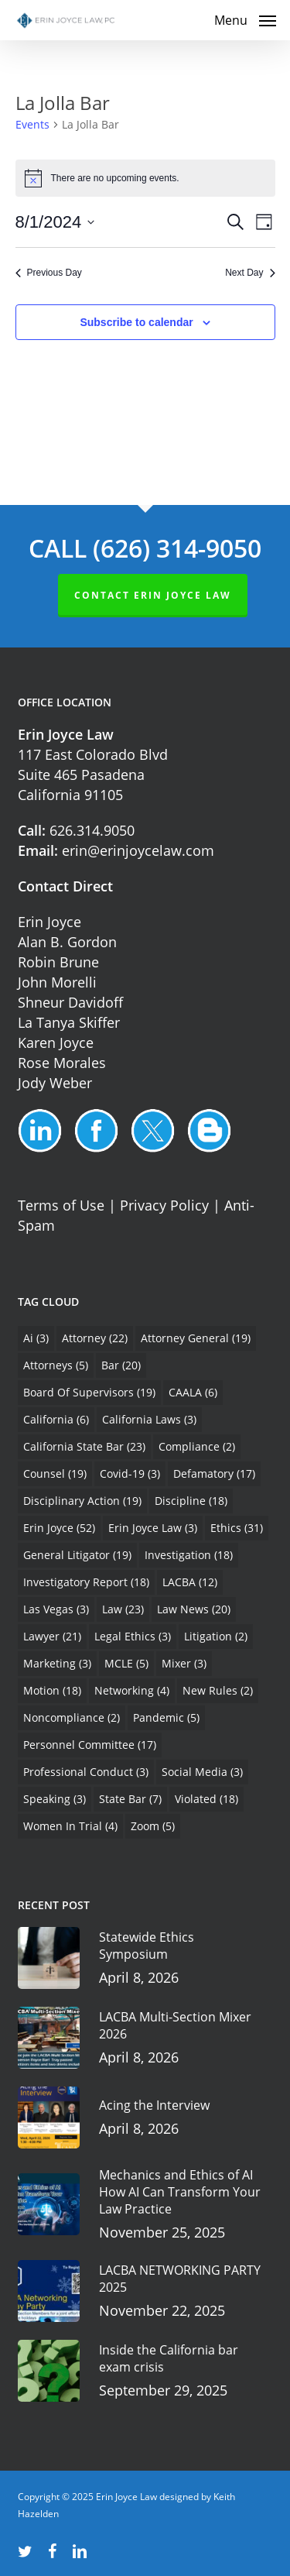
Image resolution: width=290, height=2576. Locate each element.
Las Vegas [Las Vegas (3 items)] (56, 1609)
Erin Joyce (49, 921)
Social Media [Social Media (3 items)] (202, 1771)
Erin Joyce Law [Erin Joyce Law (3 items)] (152, 1527)
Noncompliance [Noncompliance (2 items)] (71, 1717)
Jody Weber (55, 1082)
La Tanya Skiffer (69, 1022)
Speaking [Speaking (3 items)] (54, 1798)
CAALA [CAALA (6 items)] (193, 1392)
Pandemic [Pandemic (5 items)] (166, 1717)
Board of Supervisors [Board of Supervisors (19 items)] (89, 1392)
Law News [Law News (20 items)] (193, 1609)
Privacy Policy (164, 1205)
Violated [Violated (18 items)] (206, 1798)
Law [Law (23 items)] (123, 1609)
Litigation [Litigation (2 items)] (215, 1636)
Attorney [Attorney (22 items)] (95, 1338)
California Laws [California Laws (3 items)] (149, 1419)
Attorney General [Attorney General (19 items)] (196, 1338)
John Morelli (57, 982)
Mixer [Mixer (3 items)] (184, 1663)
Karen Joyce (56, 1042)
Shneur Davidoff (70, 1002)
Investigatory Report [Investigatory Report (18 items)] (86, 1582)
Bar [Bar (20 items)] (121, 1365)
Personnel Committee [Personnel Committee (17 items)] (89, 1744)
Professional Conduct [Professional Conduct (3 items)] (85, 1771)
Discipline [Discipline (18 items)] (191, 1500)
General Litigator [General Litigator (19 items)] (77, 1554)
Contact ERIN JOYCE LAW (152, 595)
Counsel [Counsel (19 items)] (55, 1473)
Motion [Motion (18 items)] (52, 1690)
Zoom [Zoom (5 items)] (153, 1826)
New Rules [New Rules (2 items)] (218, 1690)
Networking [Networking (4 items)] (131, 1690)
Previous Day (48, 272)
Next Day (250, 272)
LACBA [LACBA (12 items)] (189, 1582)
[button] (245, 18)
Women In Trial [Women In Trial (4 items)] (70, 1826)
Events (32, 124)
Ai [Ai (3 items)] (36, 1338)
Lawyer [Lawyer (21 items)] (52, 1636)
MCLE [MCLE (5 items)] (126, 1663)
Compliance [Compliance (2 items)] (197, 1446)
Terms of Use (61, 1205)
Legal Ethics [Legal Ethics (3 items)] (132, 1636)
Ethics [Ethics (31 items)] (236, 1527)
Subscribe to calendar (136, 322)
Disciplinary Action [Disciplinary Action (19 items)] (82, 1500)
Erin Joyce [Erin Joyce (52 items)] (59, 1527)
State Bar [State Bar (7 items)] (130, 1798)
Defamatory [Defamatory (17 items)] (214, 1473)
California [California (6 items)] (56, 1419)
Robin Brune (58, 962)
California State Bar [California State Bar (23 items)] (84, 1446)
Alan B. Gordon (67, 942)
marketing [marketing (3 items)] (57, 1663)
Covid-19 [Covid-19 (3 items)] (130, 1473)
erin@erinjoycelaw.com (138, 850)
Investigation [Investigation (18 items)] (189, 1554)
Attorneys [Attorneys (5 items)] (55, 1365)
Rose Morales (62, 1062)
